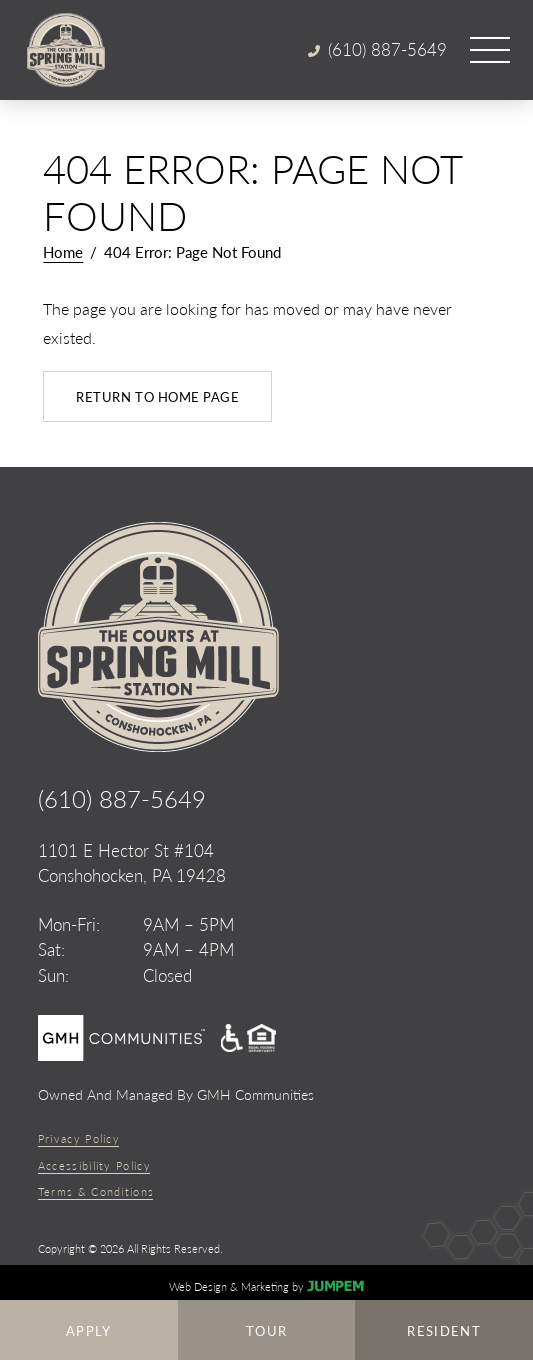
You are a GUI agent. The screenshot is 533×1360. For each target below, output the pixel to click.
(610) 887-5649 (122, 798)
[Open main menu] (490, 50)
